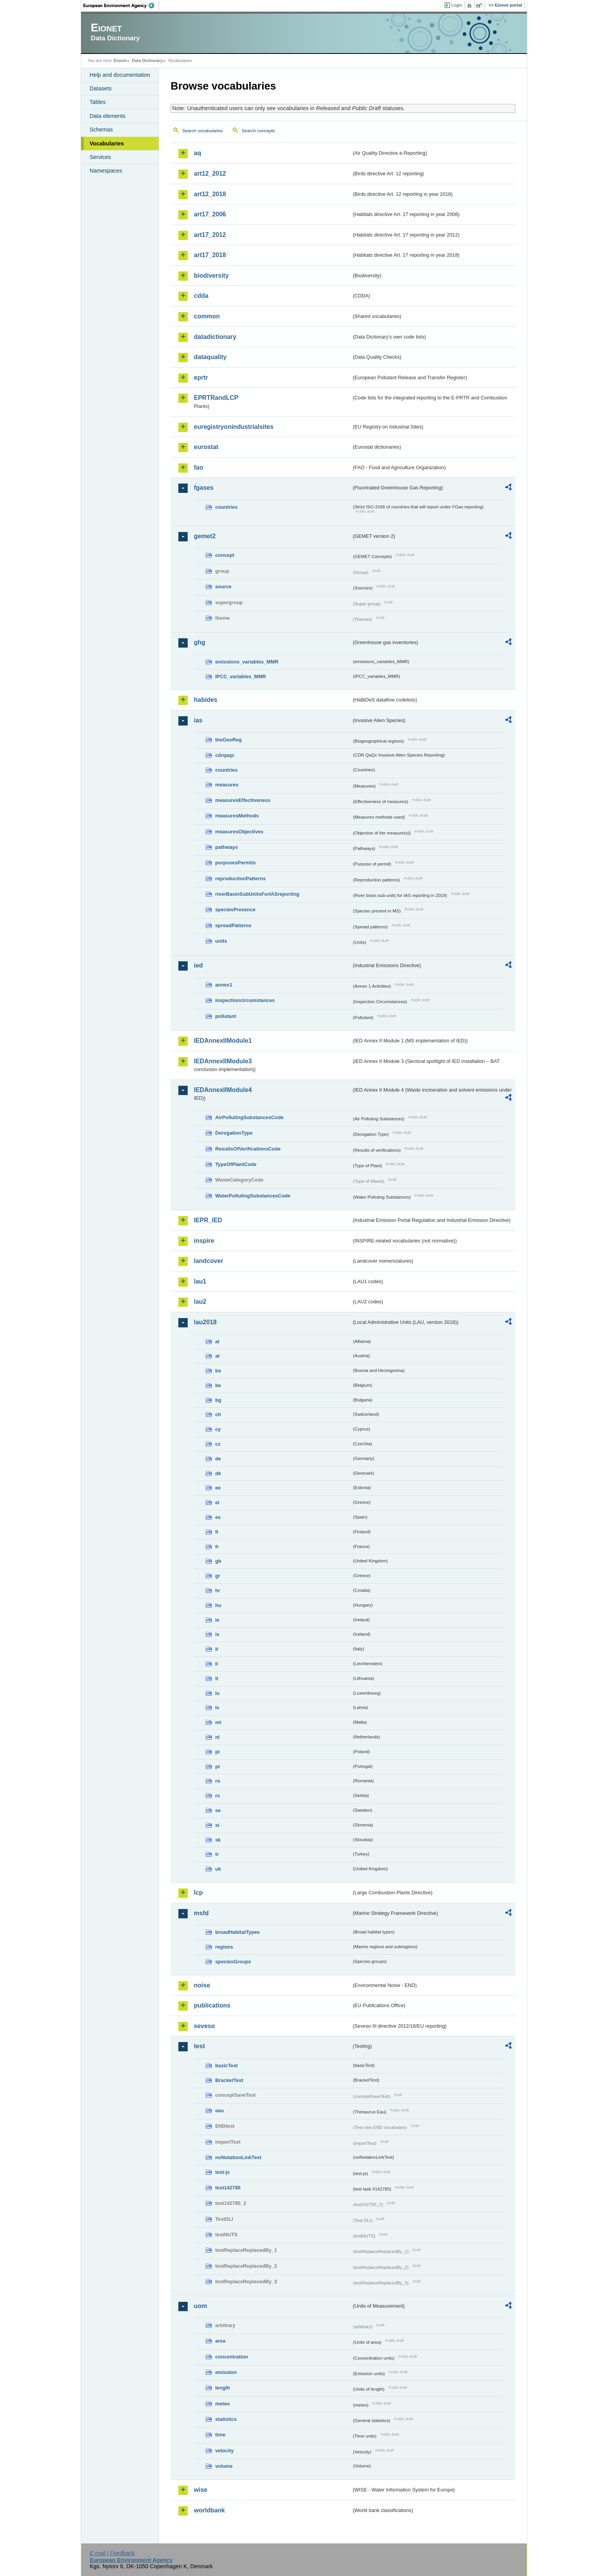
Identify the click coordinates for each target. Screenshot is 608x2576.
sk (218, 1840)
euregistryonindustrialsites (233, 426)
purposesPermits (235, 863)
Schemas (101, 129)
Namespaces (106, 171)
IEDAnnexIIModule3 (223, 1061)
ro (217, 1781)
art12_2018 (210, 194)
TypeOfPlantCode (235, 1164)
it (216, 1649)
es (218, 1517)
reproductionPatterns (240, 878)
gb (218, 1561)
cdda (201, 295)
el (217, 1502)
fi (216, 1532)
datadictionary (215, 336)
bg (218, 1400)
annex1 (223, 985)
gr (217, 1576)
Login (456, 5)
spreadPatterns (233, 925)
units (221, 941)
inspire (204, 1240)
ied (198, 965)
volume (224, 2466)
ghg (199, 642)
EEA (121, 5)
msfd (201, 1913)
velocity (224, 2450)
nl (217, 1737)
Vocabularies (107, 143)
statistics (226, 2419)
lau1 (200, 1281)
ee (218, 1488)
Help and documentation (120, 75)
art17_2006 (210, 214)
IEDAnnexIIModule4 (223, 1090)
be (218, 1385)
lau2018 (205, 1322)
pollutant (225, 1016)
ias (198, 720)
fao (198, 467)
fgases (204, 487)
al (217, 1341)
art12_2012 (210, 173)
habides (205, 699)
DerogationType (233, 1133)
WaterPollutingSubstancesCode (252, 1196)
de (218, 1459)
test (199, 2046)
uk (218, 1869)
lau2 (200, 1301)
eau (219, 2110)
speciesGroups (233, 1961)
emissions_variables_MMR (246, 662)
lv (217, 1707)
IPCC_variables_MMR (240, 676)
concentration (231, 2357)
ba (218, 1371)
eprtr (201, 377)
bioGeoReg (228, 740)
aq (197, 153)
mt (218, 1722)
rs (217, 1796)
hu (218, 1605)
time (220, 2435)
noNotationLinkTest (238, 2157)
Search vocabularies (202, 130)
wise (200, 2489)
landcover (208, 1261)
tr (217, 1854)
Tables (98, 102)
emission (226, 2372)
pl (217, 1752)
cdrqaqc (225, 755)
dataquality (210, 357)
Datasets (101, 88)
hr (217, 1590)
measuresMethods (237, 816)
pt (217, 1766)
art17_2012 (210, 235)
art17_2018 (210, 255)
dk (218, 1473)
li (216, 1664)
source (223, 586)
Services (100, 157)
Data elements (108, 116)
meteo (222, 2404)
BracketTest (229, 2080)
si (217, 1825)
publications (212, 2005)
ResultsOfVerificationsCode (248, 1149)
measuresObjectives (239, 831)
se (218, 1810)
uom (200, 2306)
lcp (198, 1892)
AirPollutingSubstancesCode (249, 1117)
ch (218, 1414)
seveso (204, 2026)
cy (218, 1429)
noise (202, 1985)
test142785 (227, 2188)
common (207, 316)
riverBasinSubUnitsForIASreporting (257, 894)
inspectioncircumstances (245, 1000)
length (222, 2388)
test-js (222, 2172)
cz (218, 1444)
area (220, 2341)
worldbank (209, 2510)
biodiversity (211, 275)
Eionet (120, 60)
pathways (226, 847)
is (217, 1634)
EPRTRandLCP (216, 397)
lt (216, 1678)
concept (224, 555)
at (217, 1356)
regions (224, 1947)
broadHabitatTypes (237, 1932)
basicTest (226, 2065)
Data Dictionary (147, 60)
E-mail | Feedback (112, 2553)
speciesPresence (235, 909)
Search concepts (258, 130)
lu (217, 1693)
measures (226, 785)
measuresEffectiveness (242, 800)
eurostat (206, 447)
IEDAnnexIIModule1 (223, 1040)
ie (217, 1620)
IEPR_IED (208, 1220)
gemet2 (205, 536)
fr (217, 1547)
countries (226, 507)
